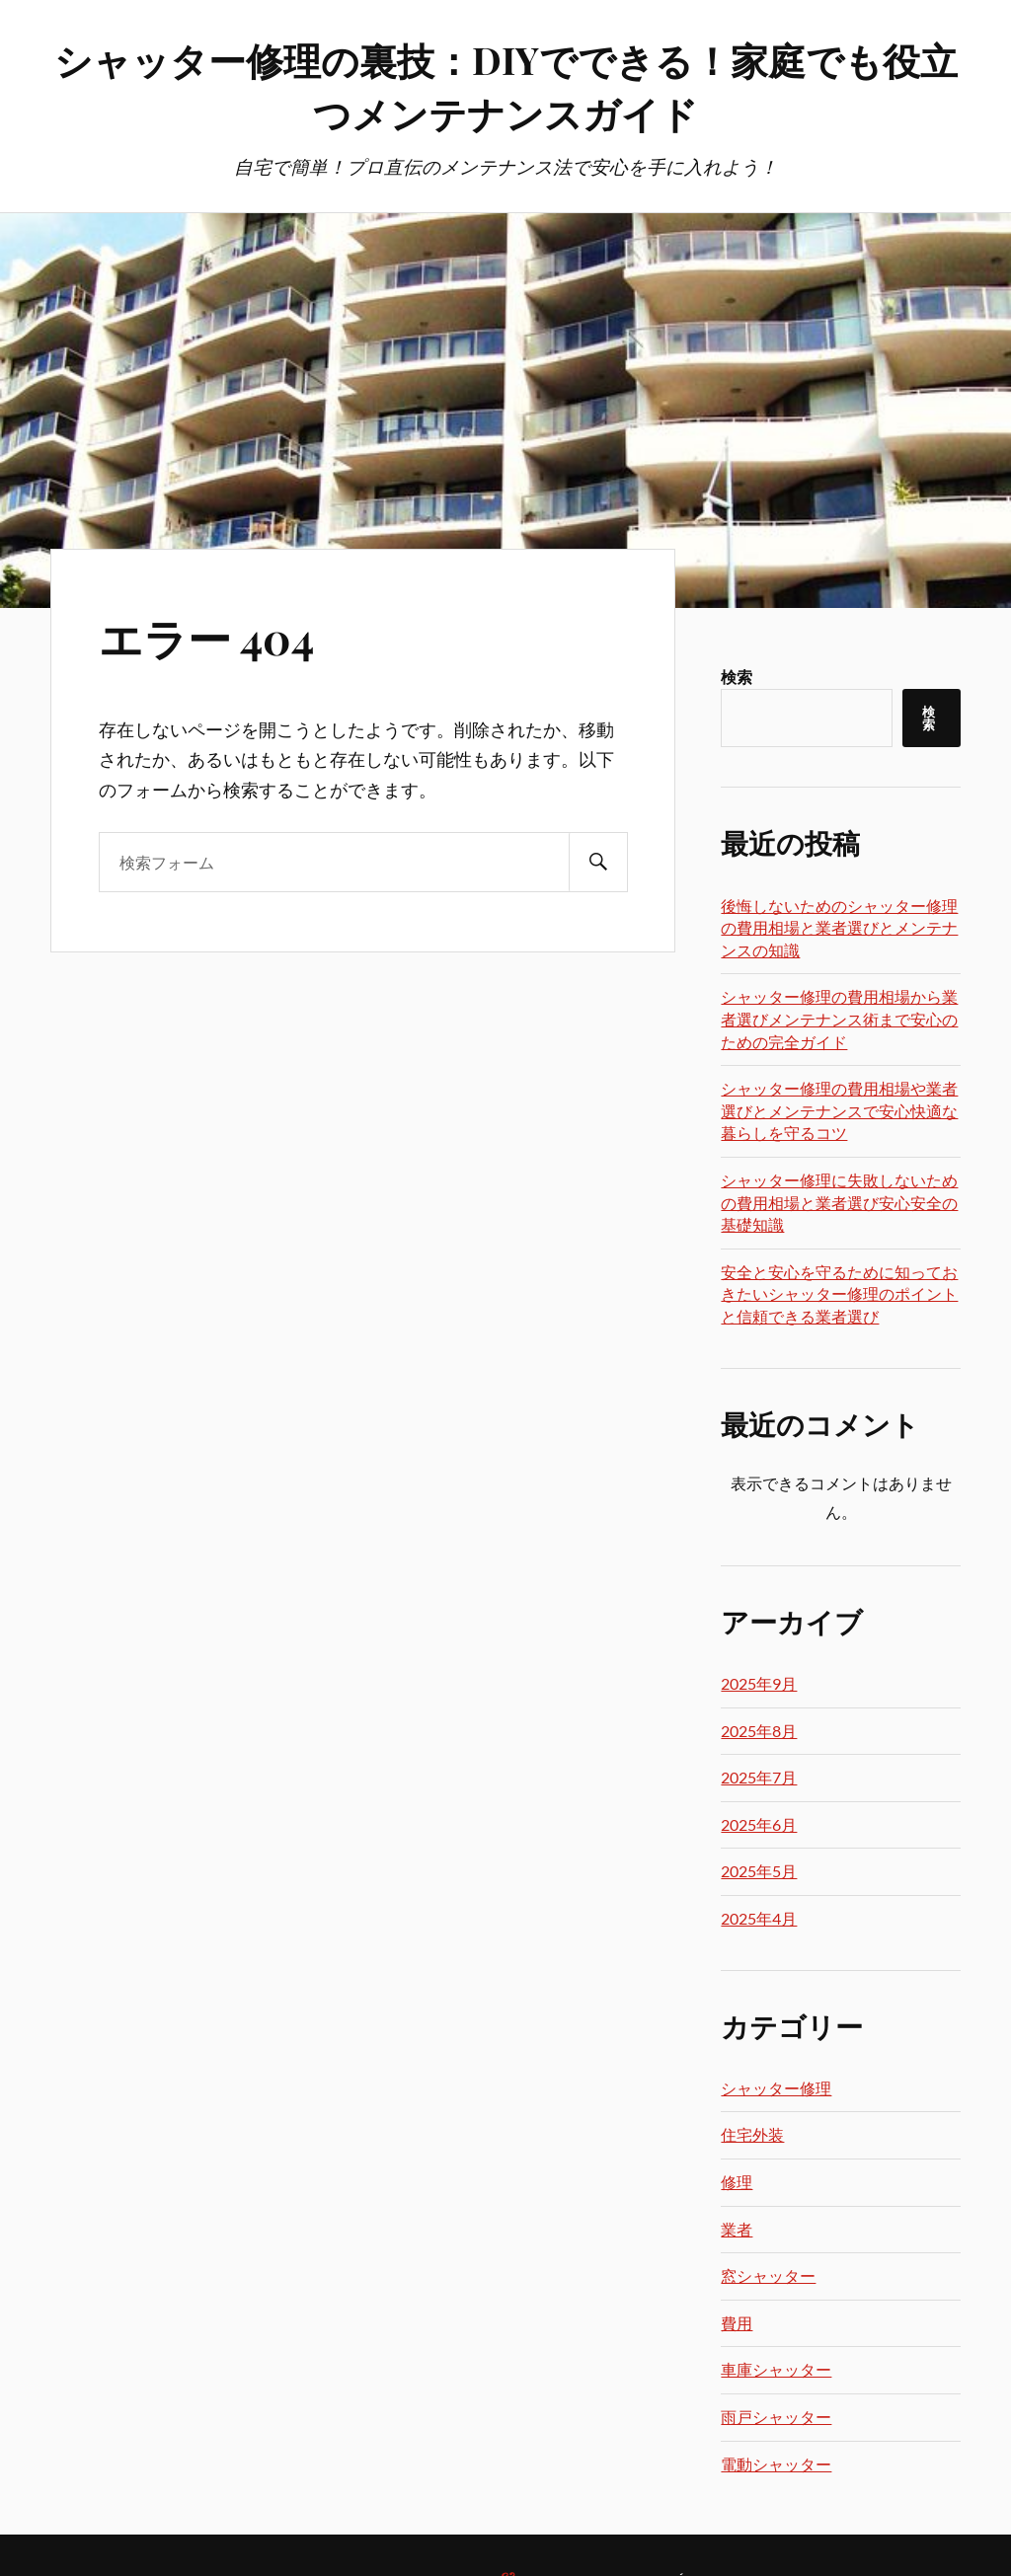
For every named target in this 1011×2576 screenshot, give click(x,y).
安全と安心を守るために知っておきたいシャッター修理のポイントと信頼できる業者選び (839, 1294)
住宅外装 (752, 2134)
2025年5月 (759, 1870)
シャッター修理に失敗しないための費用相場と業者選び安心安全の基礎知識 (839, 1202)
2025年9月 (759, 1683)
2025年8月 (759, 1730)
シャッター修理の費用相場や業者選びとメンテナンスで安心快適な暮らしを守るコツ (839, 1110)
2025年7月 (759, 1777)
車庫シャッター (776, 2369)
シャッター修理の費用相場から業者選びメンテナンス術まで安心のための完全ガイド (839, 1018)
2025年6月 (759, 1824)
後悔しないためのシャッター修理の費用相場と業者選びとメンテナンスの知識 (839, 927)
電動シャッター (776, 2464)
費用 (736, 2322)
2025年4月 (759, 1918)
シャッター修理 (776, 2088)
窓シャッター (768, 2275)
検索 (736, 676)
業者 (736, 2229)
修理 (736, 2181)
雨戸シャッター (776, 2416)
